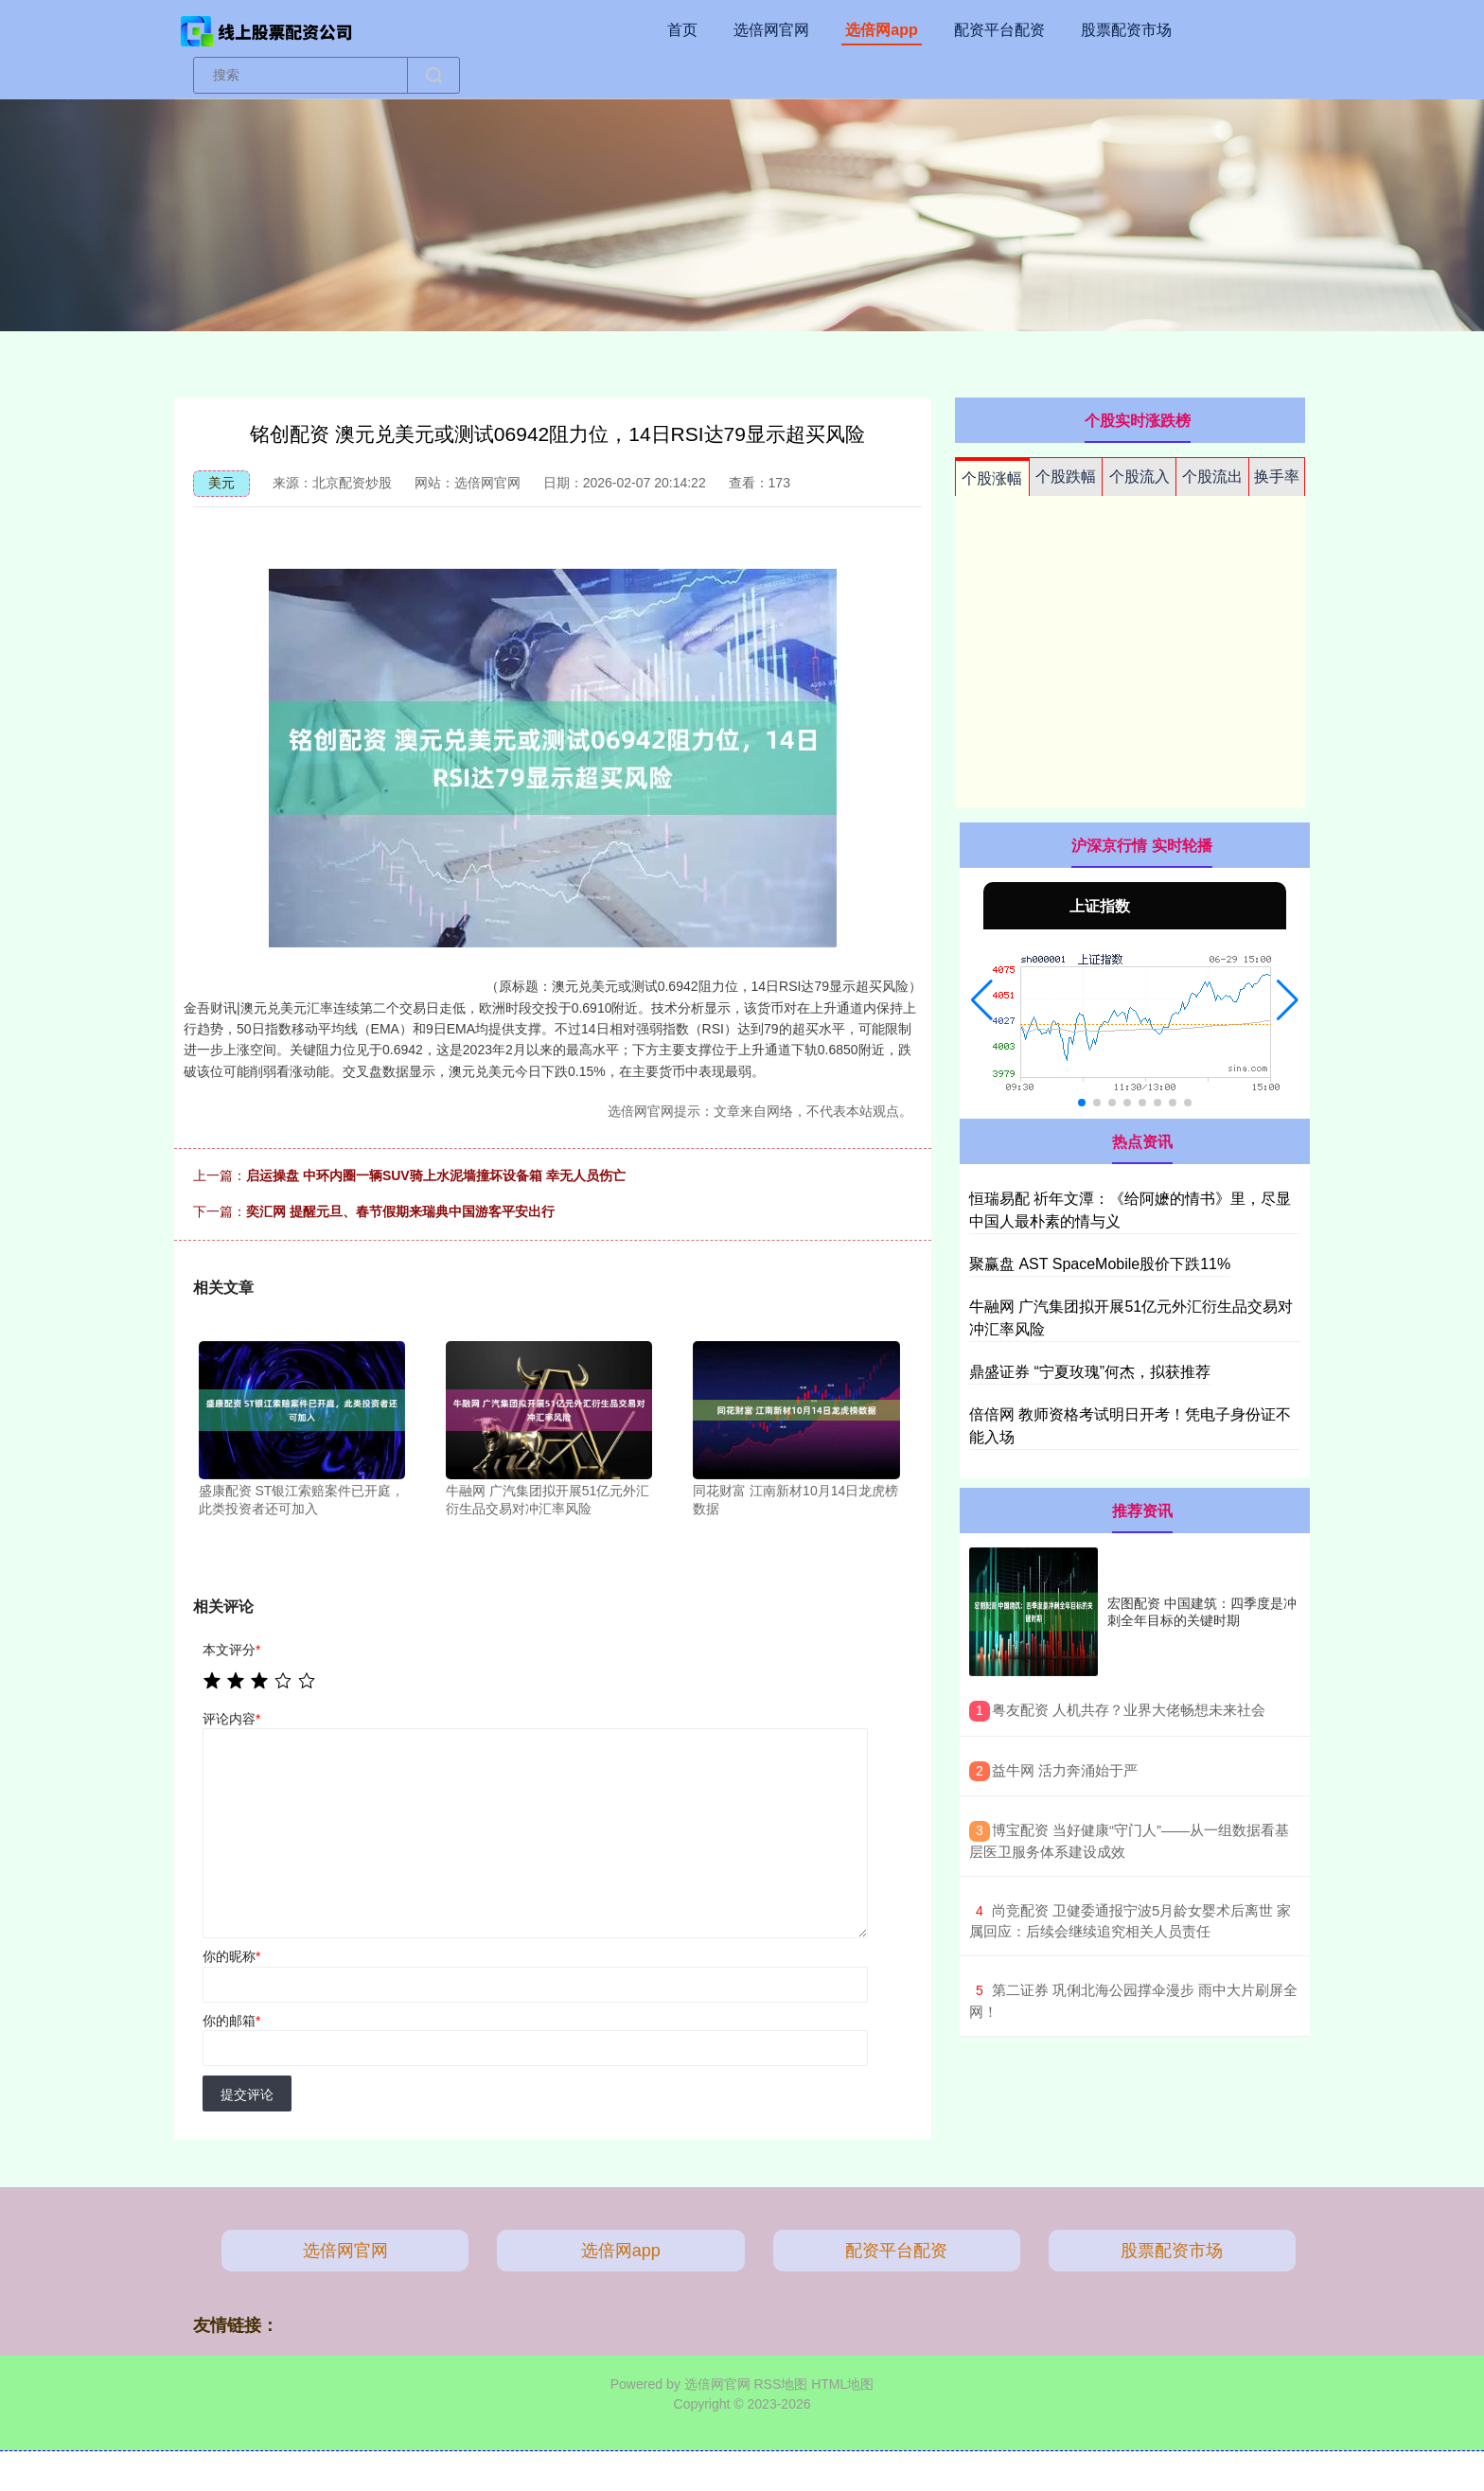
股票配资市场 (1126, 30)
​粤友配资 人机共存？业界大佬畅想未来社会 (1128, 1710)
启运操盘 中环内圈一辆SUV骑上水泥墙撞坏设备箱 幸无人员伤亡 (436, 1175)
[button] (982, 1000)
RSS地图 (780, 2384)
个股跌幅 (1065, 476)
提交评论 (247, 2094)
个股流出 (1212, 476)
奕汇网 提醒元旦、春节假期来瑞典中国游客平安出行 (400, 1211)
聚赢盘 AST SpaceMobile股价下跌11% (1099, 1264)
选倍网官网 (771, 30)
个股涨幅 (992, 478)
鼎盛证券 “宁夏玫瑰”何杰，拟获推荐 (1089, 1372)
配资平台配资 (999, 30)
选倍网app (881, 30)
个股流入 (1139, 476)
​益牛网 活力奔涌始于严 (1065, 1770)
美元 (221, 482)
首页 (682, 30)
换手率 (1276, 476)
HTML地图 (842, 2384)
